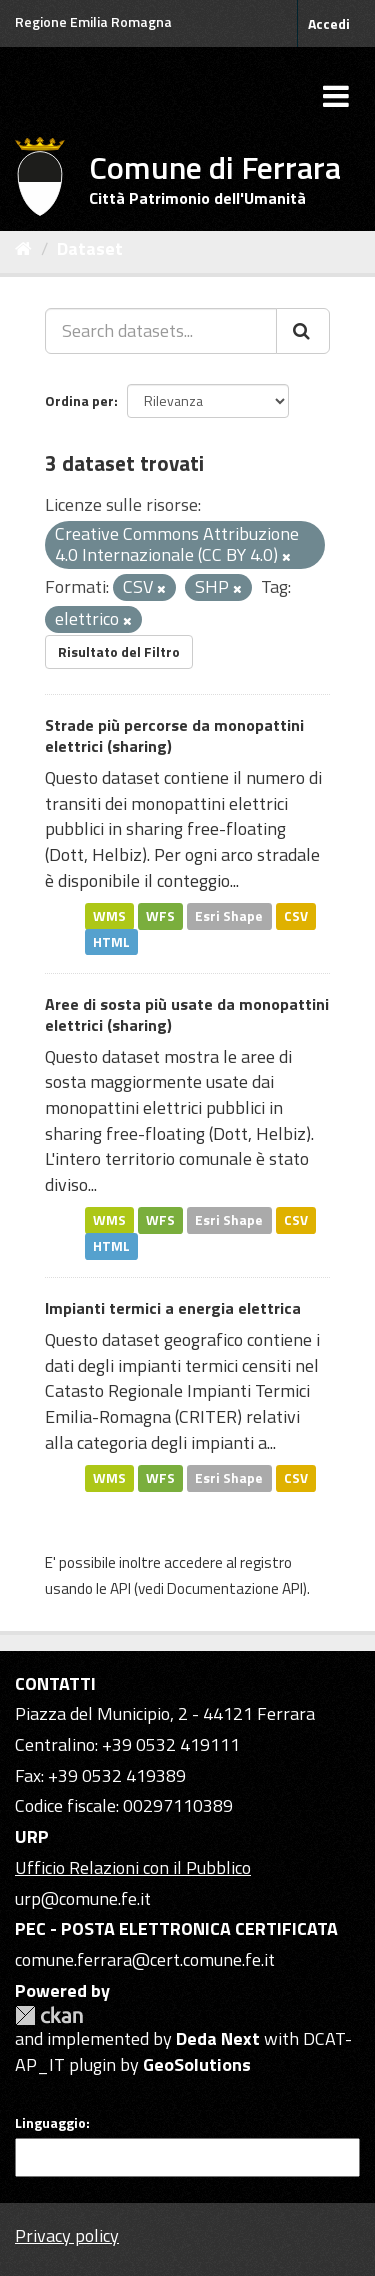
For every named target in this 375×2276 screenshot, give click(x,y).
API (120, 1588)
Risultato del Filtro (119, 651)
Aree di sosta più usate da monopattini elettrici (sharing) (187, 1014)
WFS (160, 916)
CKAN (49, 2015)
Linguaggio (50, 2123)
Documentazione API (235, 1588)
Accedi (329, 23)
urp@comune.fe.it (83, 1898)
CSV (296, 916)
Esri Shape (229, 916)
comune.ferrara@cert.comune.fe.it (145, 1959)
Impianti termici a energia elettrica (173, 1308)
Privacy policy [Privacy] (67, 2235)
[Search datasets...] (161, 331)
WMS (109, 916)
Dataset (90, 248)
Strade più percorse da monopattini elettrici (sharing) (174, 735)
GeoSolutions (197, 2064)
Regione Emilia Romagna (93, 21)
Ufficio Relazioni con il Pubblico (133, 1867)
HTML (111, 941)
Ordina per (79, 400)
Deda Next (218, 2038)
